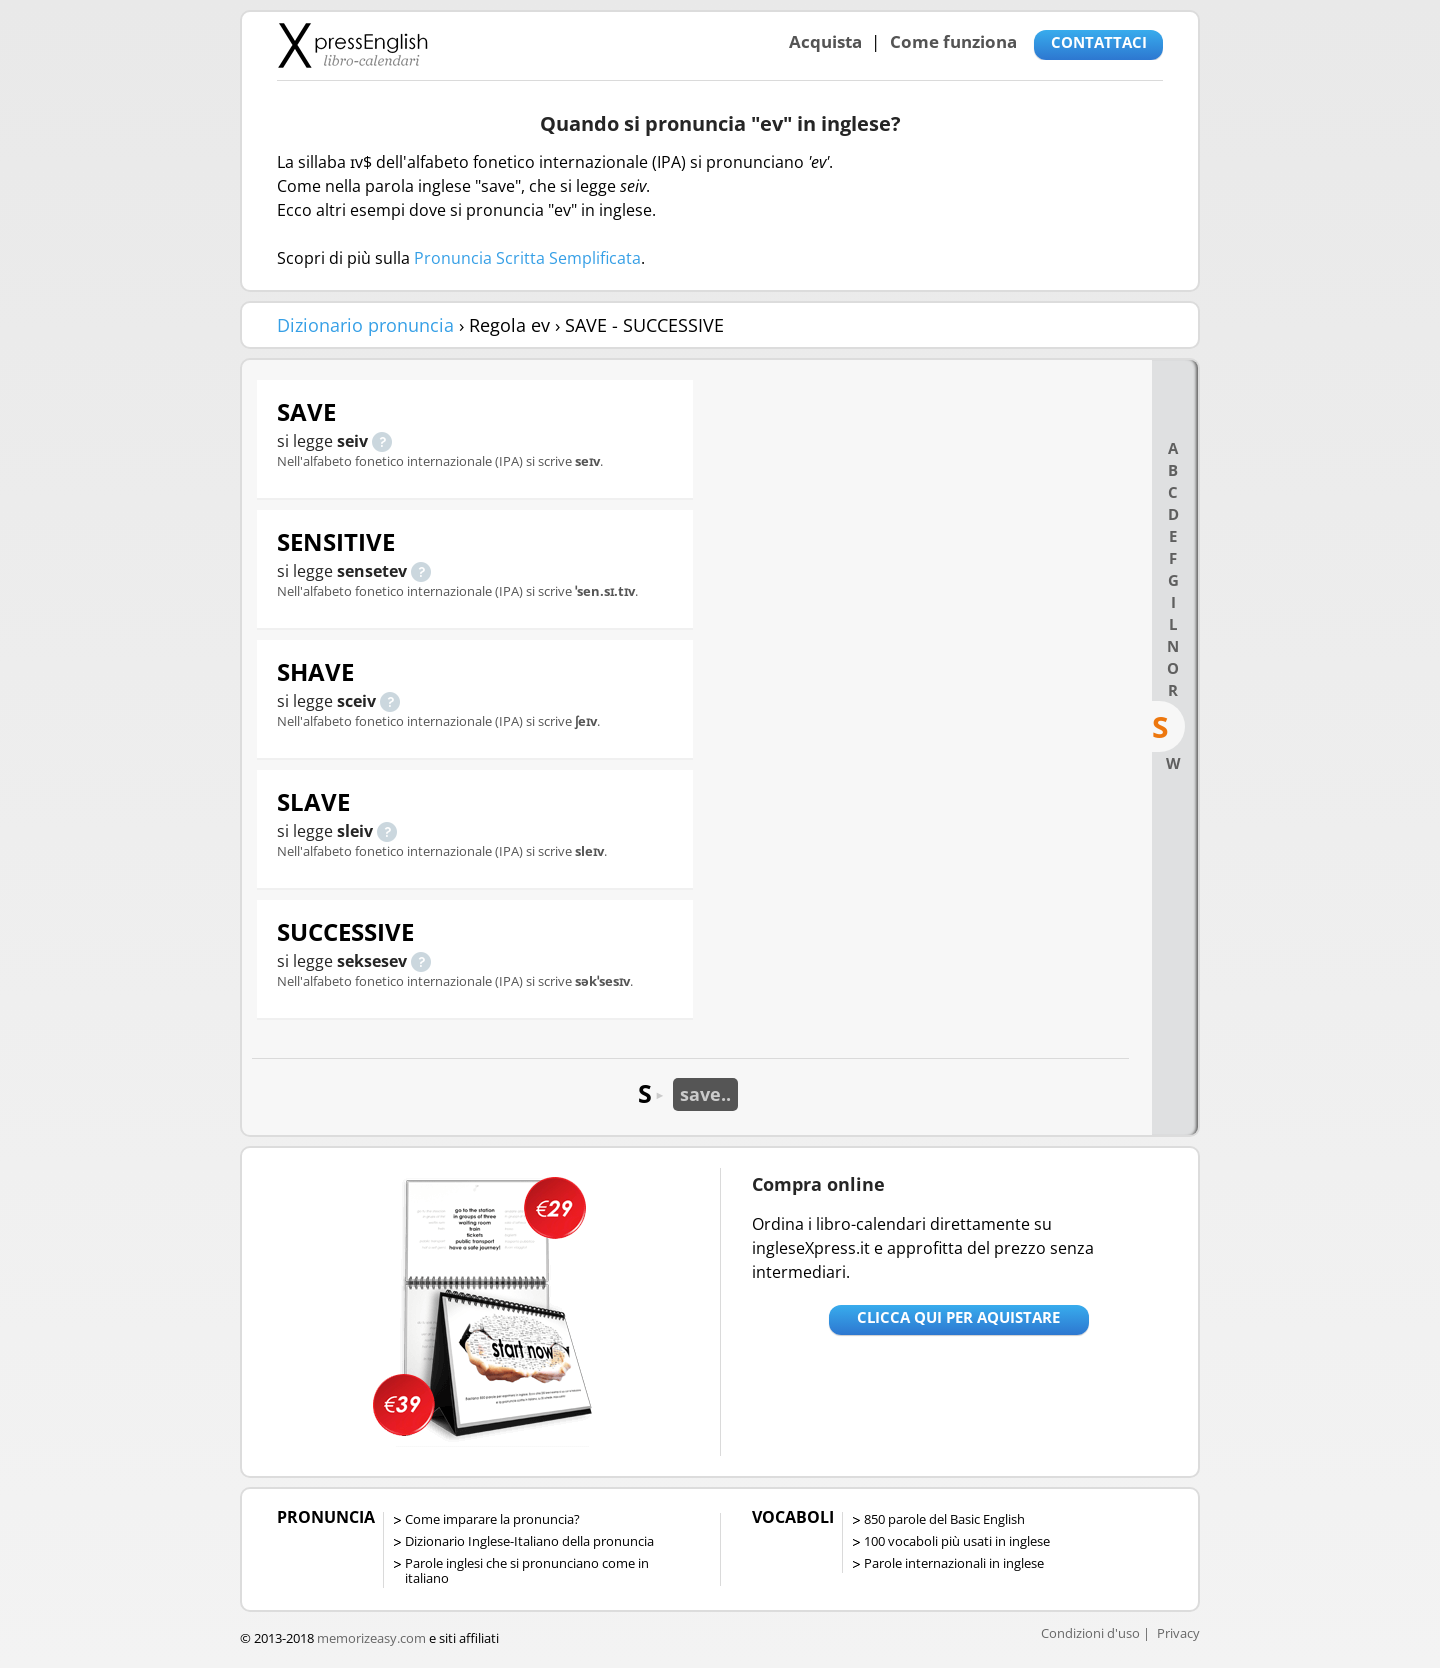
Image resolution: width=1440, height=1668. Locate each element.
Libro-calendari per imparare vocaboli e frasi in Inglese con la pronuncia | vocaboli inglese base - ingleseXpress (352, 45)
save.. (705, 1094)
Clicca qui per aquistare (958, 1317)
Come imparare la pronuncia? (492, 1519)
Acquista (825, 41)
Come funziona (953, 41)
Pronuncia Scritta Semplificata (527, 258)
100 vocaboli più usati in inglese (957, 1541)
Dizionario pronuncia (365, 325)
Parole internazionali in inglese (954, 1563)
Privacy (1178, 1633)
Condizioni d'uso (1090, 1633)
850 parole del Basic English (944, 1519)
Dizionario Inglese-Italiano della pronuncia (529, 1541)
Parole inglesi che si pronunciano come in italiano (527, 1570)
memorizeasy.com (371, 1638)
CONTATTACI (1099, 42)
